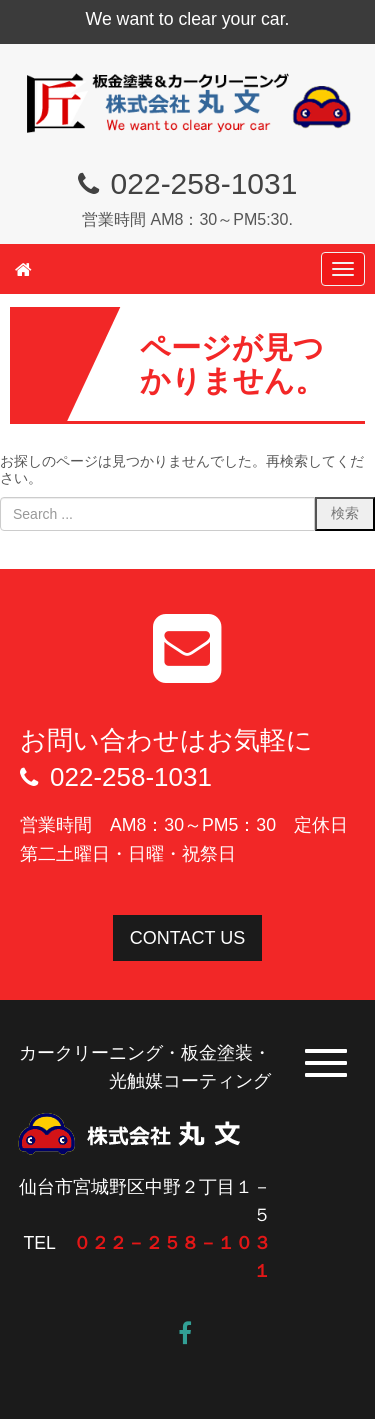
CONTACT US (187, 938)
